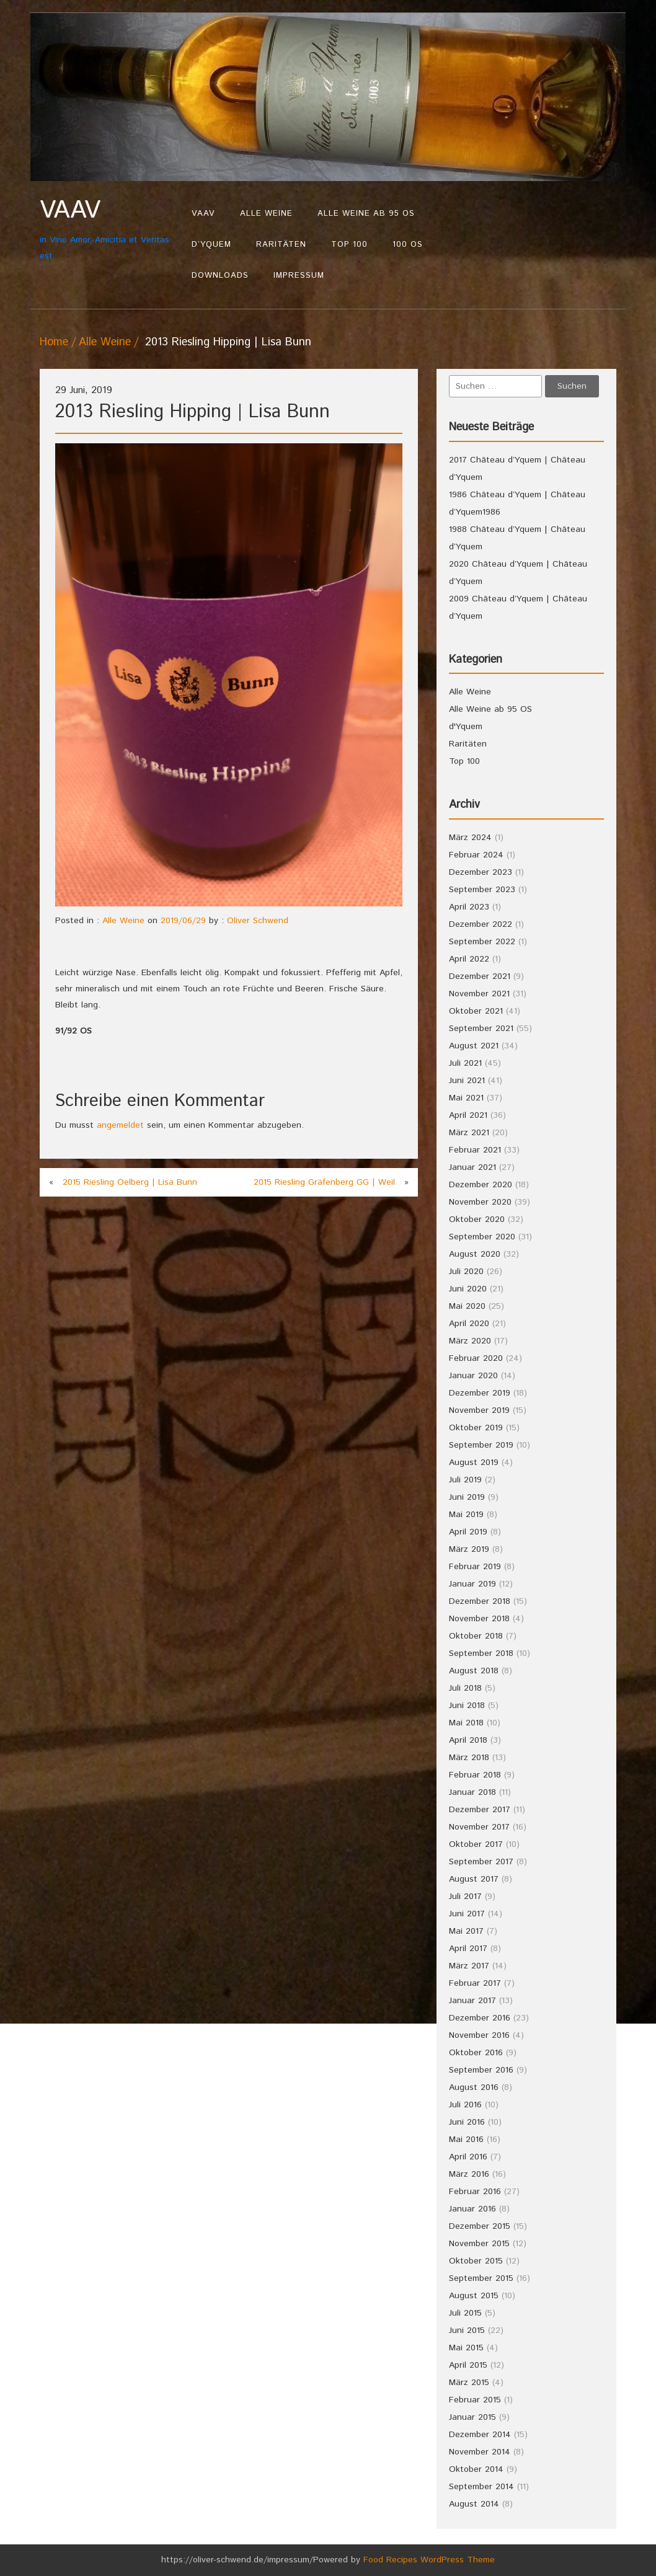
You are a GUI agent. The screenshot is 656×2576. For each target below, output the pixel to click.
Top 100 (349, 244)
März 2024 (470, 837)
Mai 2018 (466, 1723)
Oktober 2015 (476, 2261)
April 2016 (468, 2157)
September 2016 (481, 2070)
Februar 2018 (475, 1775)
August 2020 (474, 1254)
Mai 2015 (466, 2348)
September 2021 (481, 1028)
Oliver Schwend (257, 920)
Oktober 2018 (476, 1636)
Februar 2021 (475, 1150)
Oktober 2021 (476, 1011)
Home (54, 342)
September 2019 (481, 1445)
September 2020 (482, 1237)
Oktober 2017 (476, 1844)
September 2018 (481, 1653)
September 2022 (482, 942)
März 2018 (469, 1757)
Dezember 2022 (480, 924)
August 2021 (474, 1046)
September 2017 (481, 1862)
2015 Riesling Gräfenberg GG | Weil (324, 1182)
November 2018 (479, 1619)
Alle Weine (266, 213)
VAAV (203, 213)
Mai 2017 (466, 1931)
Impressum (298, 275)
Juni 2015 (467, 2330)
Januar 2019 (472, 1584)
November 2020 (480, 1202)
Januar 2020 (473, 1376)
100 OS (407, 244)
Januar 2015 (472, 2417)
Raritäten (281, 244)
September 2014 (481, 2487)
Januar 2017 (472, 2000)
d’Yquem (211, 244)
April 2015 (468, 2365)
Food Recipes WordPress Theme (429, 2560)
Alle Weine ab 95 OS (366, 213)
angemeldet (120, 1125)
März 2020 (470, 1341)
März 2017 (469, 1966)
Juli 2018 (465, 1688)
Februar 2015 (475, 2400)
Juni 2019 (467, 1497)
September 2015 (481, 2278)
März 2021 (469, 1132)
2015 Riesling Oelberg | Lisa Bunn (130, 1182)
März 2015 (469, 2382)
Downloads (220, 275)
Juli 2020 (466, 1271)
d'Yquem (465, 726)
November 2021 (479, 994)
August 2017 (474, 1879)
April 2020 (469, 1323)
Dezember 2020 (480, 1185)
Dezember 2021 (479, 976)
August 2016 (474, 2087)
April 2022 (469, 959)
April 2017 (468, 1948)
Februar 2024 (476, 855)
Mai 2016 (466, 2139)
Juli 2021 (465, 1063)
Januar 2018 (472, 1792)
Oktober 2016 (476, 2053)
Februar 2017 (475, 1983)
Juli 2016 (465, 2105)
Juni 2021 (467, 1080)
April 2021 (468, 1115)
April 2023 (469, 907)
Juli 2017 (465, 1896)
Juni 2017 (467, 1914)
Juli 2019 (465, 1480)
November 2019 (479, 1410)
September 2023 (482, 889)
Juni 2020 (468, 1289)
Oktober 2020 (477, 1219)
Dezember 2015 (479, 2226)
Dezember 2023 (480, 872)
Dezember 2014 (480, 2434)
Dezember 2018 (479, 1601)
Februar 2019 (475, 1566)
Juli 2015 (465, 2313)
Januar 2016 (472, 2209)
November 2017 (479, 1827)
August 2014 (474, 2504)
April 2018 (468, 1740)
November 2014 (479, 2452)
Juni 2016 (467, 2122)
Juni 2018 (467, 1705)
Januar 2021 (472, 1167)
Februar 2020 (476, 1358)
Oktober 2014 (476, 2469)
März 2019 (469, 1549)
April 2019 (468, 1532)
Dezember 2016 (479, 2018)
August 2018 (474, 1671)
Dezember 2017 (479, 1810)
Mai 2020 (467, 1306)
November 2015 (479, 2243)
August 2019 (474, 1462)
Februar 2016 (475, 2191)
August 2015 (474, 2296)
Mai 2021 (466, 1098)
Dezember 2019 (479, 1393)
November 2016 (479, 2035)
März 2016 (469, 2174)
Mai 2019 (466, 1514)
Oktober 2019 (476, 1428)
